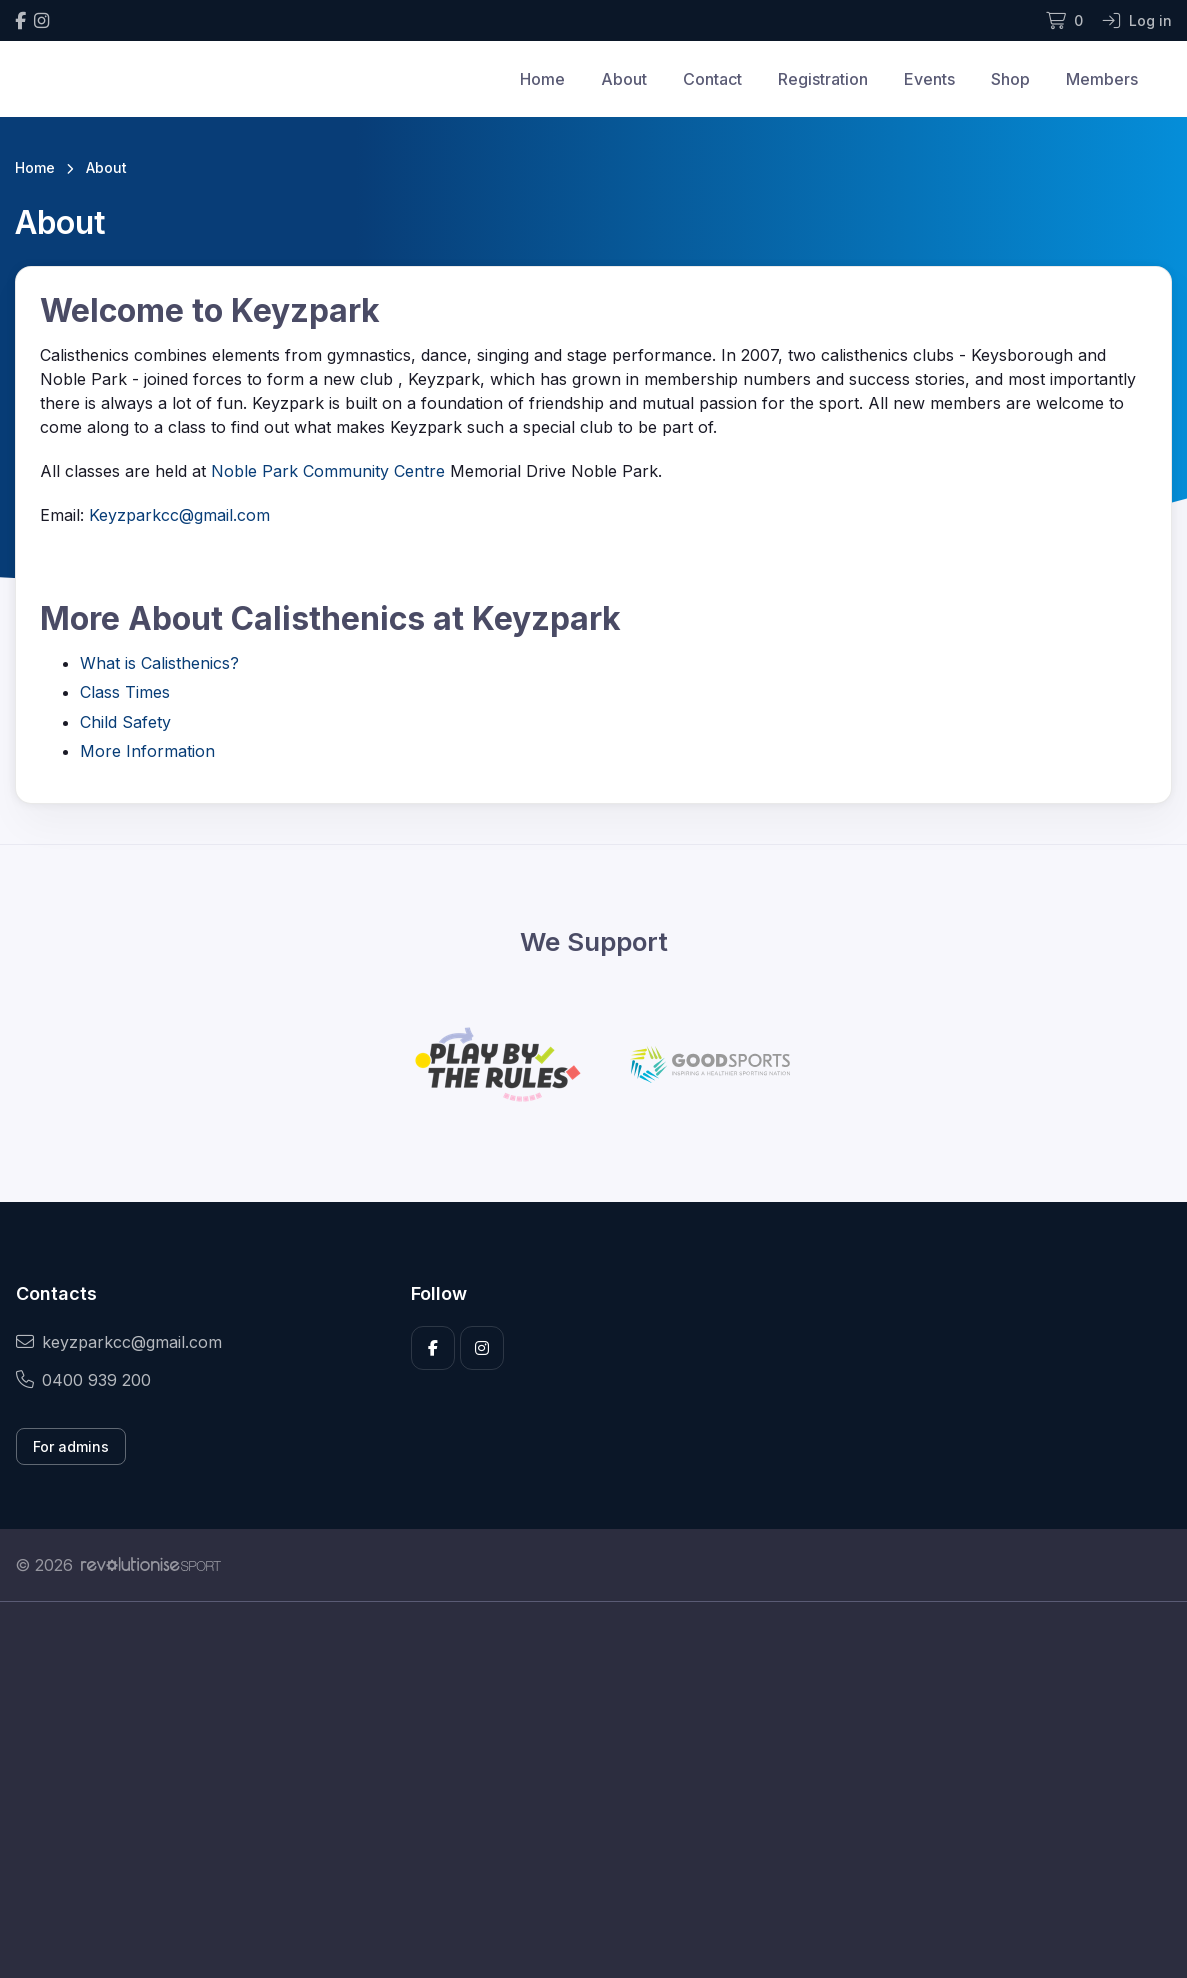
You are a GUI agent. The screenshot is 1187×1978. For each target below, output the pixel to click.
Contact (712, 79)
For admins (71, 1446)
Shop (1010, 79)
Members (1102, 79)
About (624, 79)
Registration (823, 79)
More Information (147, 751)
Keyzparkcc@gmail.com (179, 515)
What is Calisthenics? (159, 663)
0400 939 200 (83, 1380)
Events (929, 79)
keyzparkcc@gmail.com (119, 1342)
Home (542, 79)
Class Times (125, 692)
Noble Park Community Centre (328, 471)
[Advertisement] (593, 1790)
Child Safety (125, 722)
